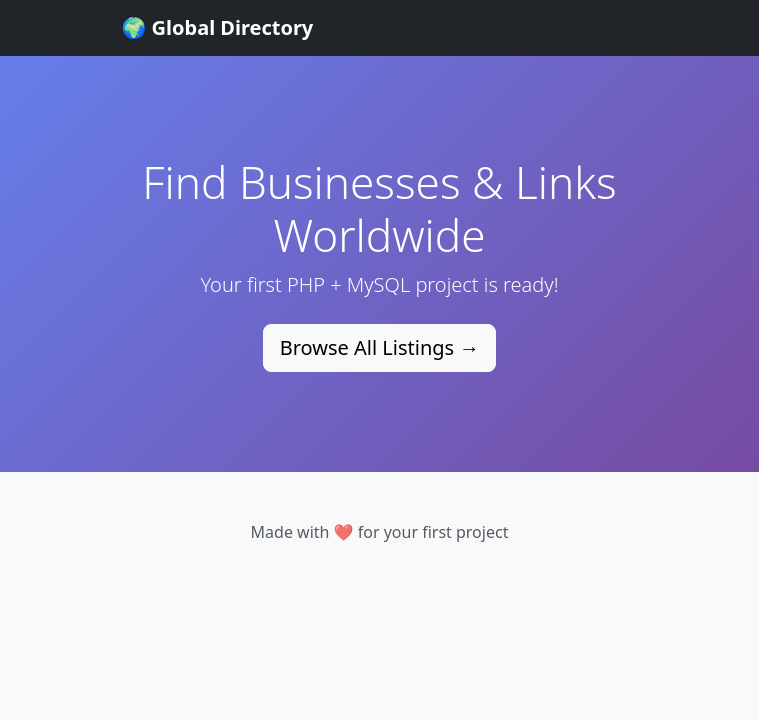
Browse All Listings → (380, 347)
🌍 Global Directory (218, 27)
